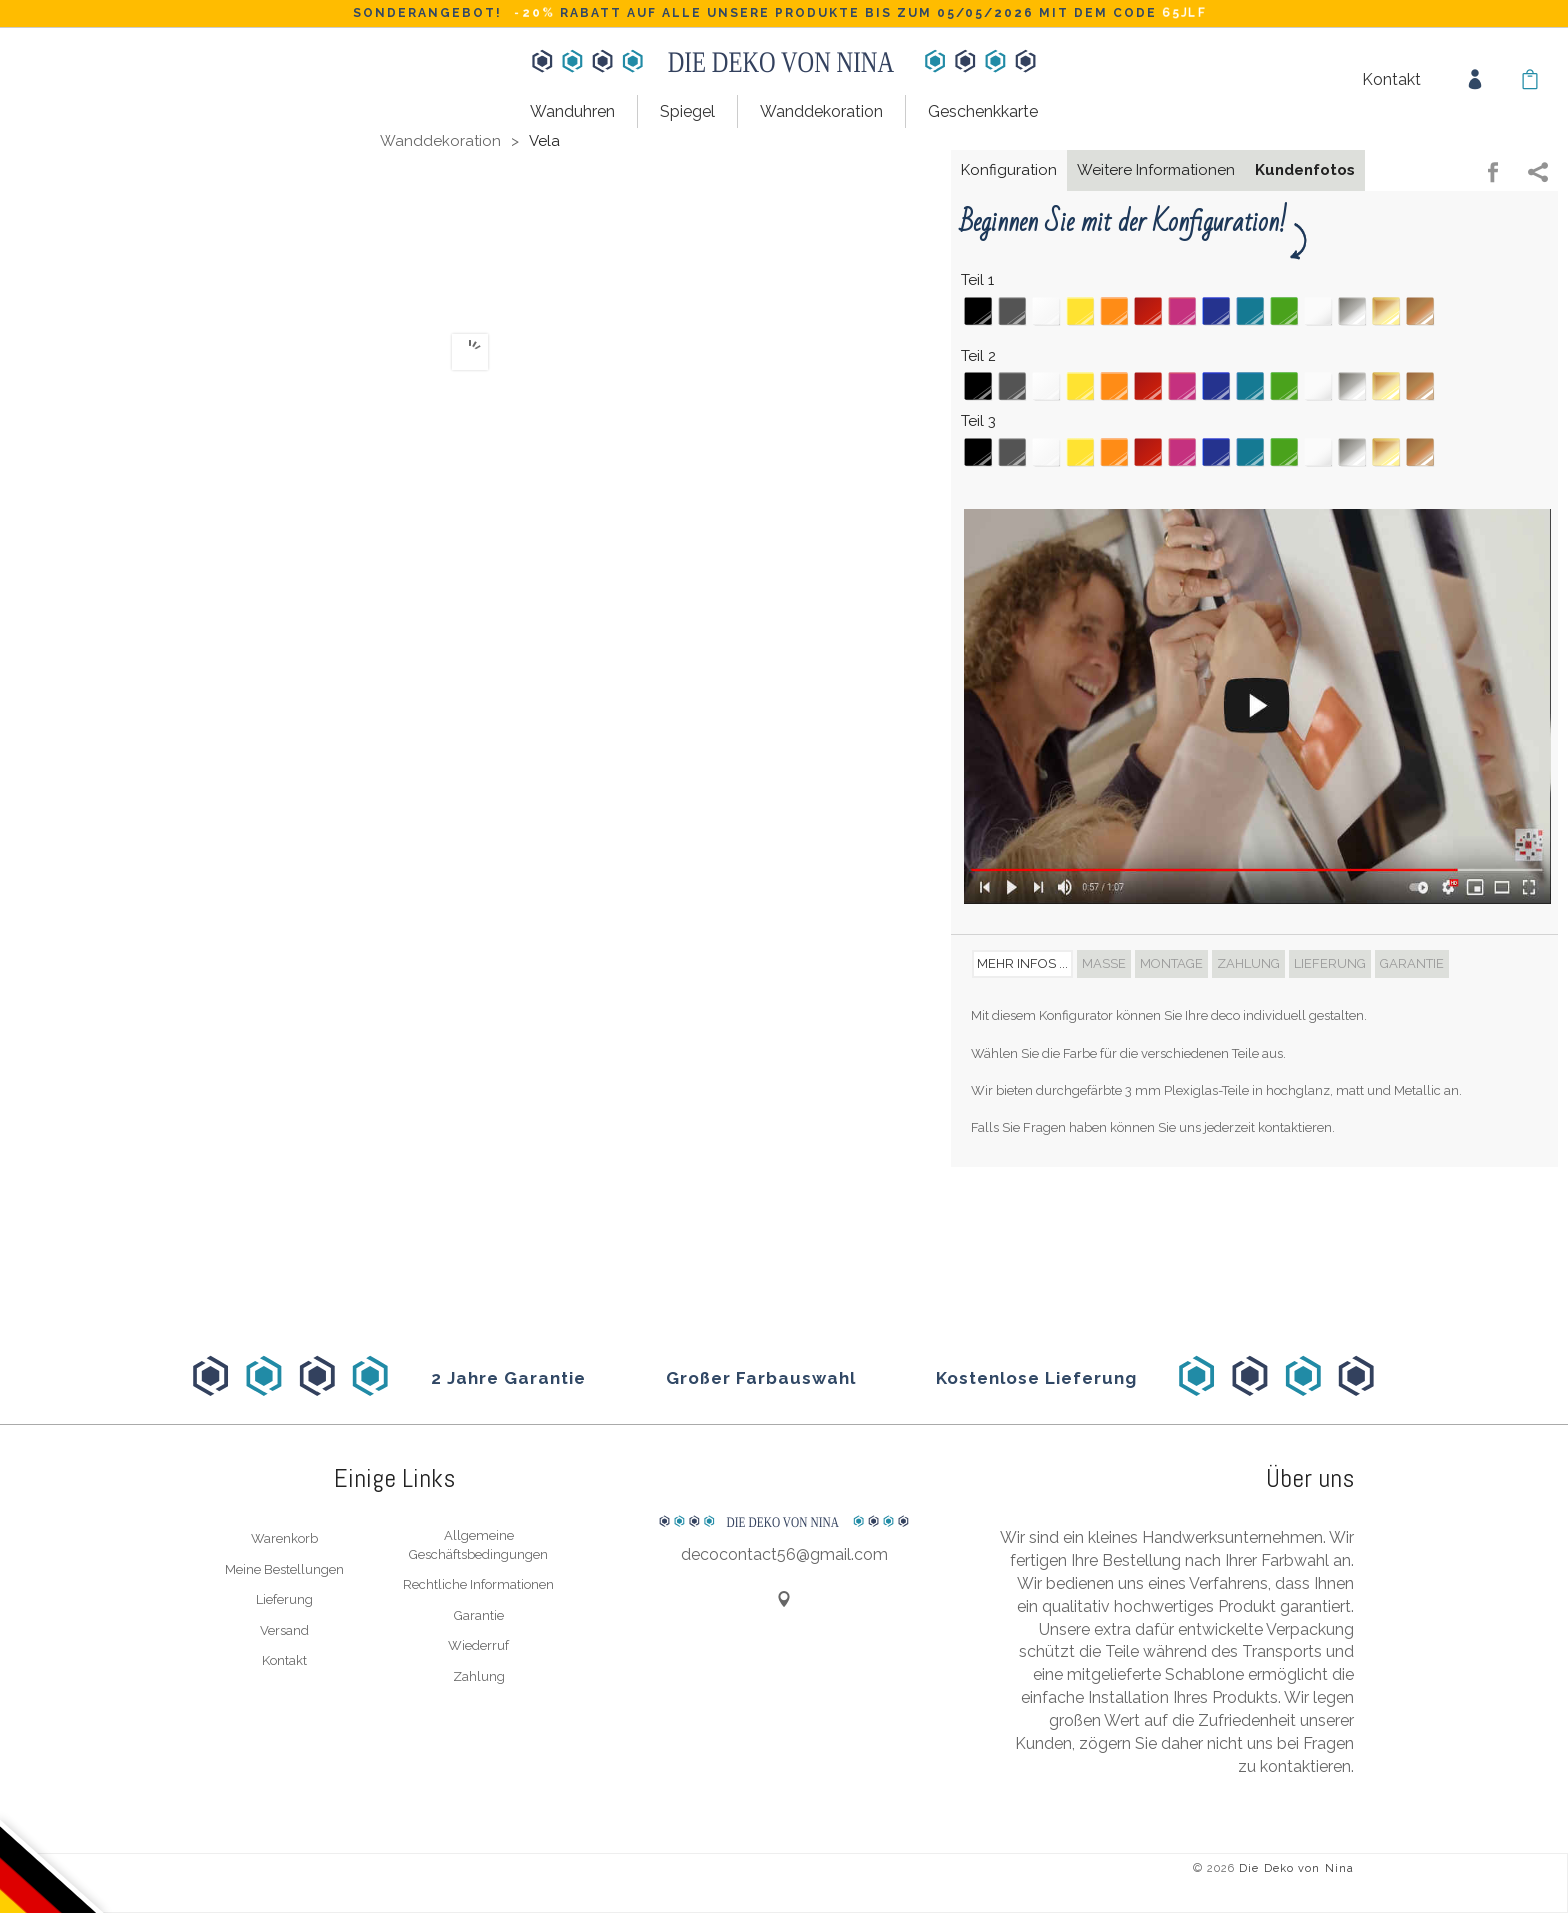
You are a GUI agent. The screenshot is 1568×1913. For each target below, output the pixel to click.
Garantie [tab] (1412, 963)
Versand (284, 1630)
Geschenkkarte (983, 111)
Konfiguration (1009, 170)
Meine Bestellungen (284, 1569)
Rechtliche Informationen (478, 1584)
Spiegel (687, 111)
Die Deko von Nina (1296, 1868)
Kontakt (1391, 79)
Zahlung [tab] (1248, 963)
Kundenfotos (1305, 170)
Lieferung (284, 1599)
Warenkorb (284, 1538)
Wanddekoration (821, 111)
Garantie (479, 1615)
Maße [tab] (1104, 963)
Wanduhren (572, 111)
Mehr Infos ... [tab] (1022, 963)
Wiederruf (478, 1645)
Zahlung (479, 1676)
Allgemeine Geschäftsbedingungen (478, 1545)
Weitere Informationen (1156, 170)
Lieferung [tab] (1330, 963)
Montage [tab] (1171, 963)
